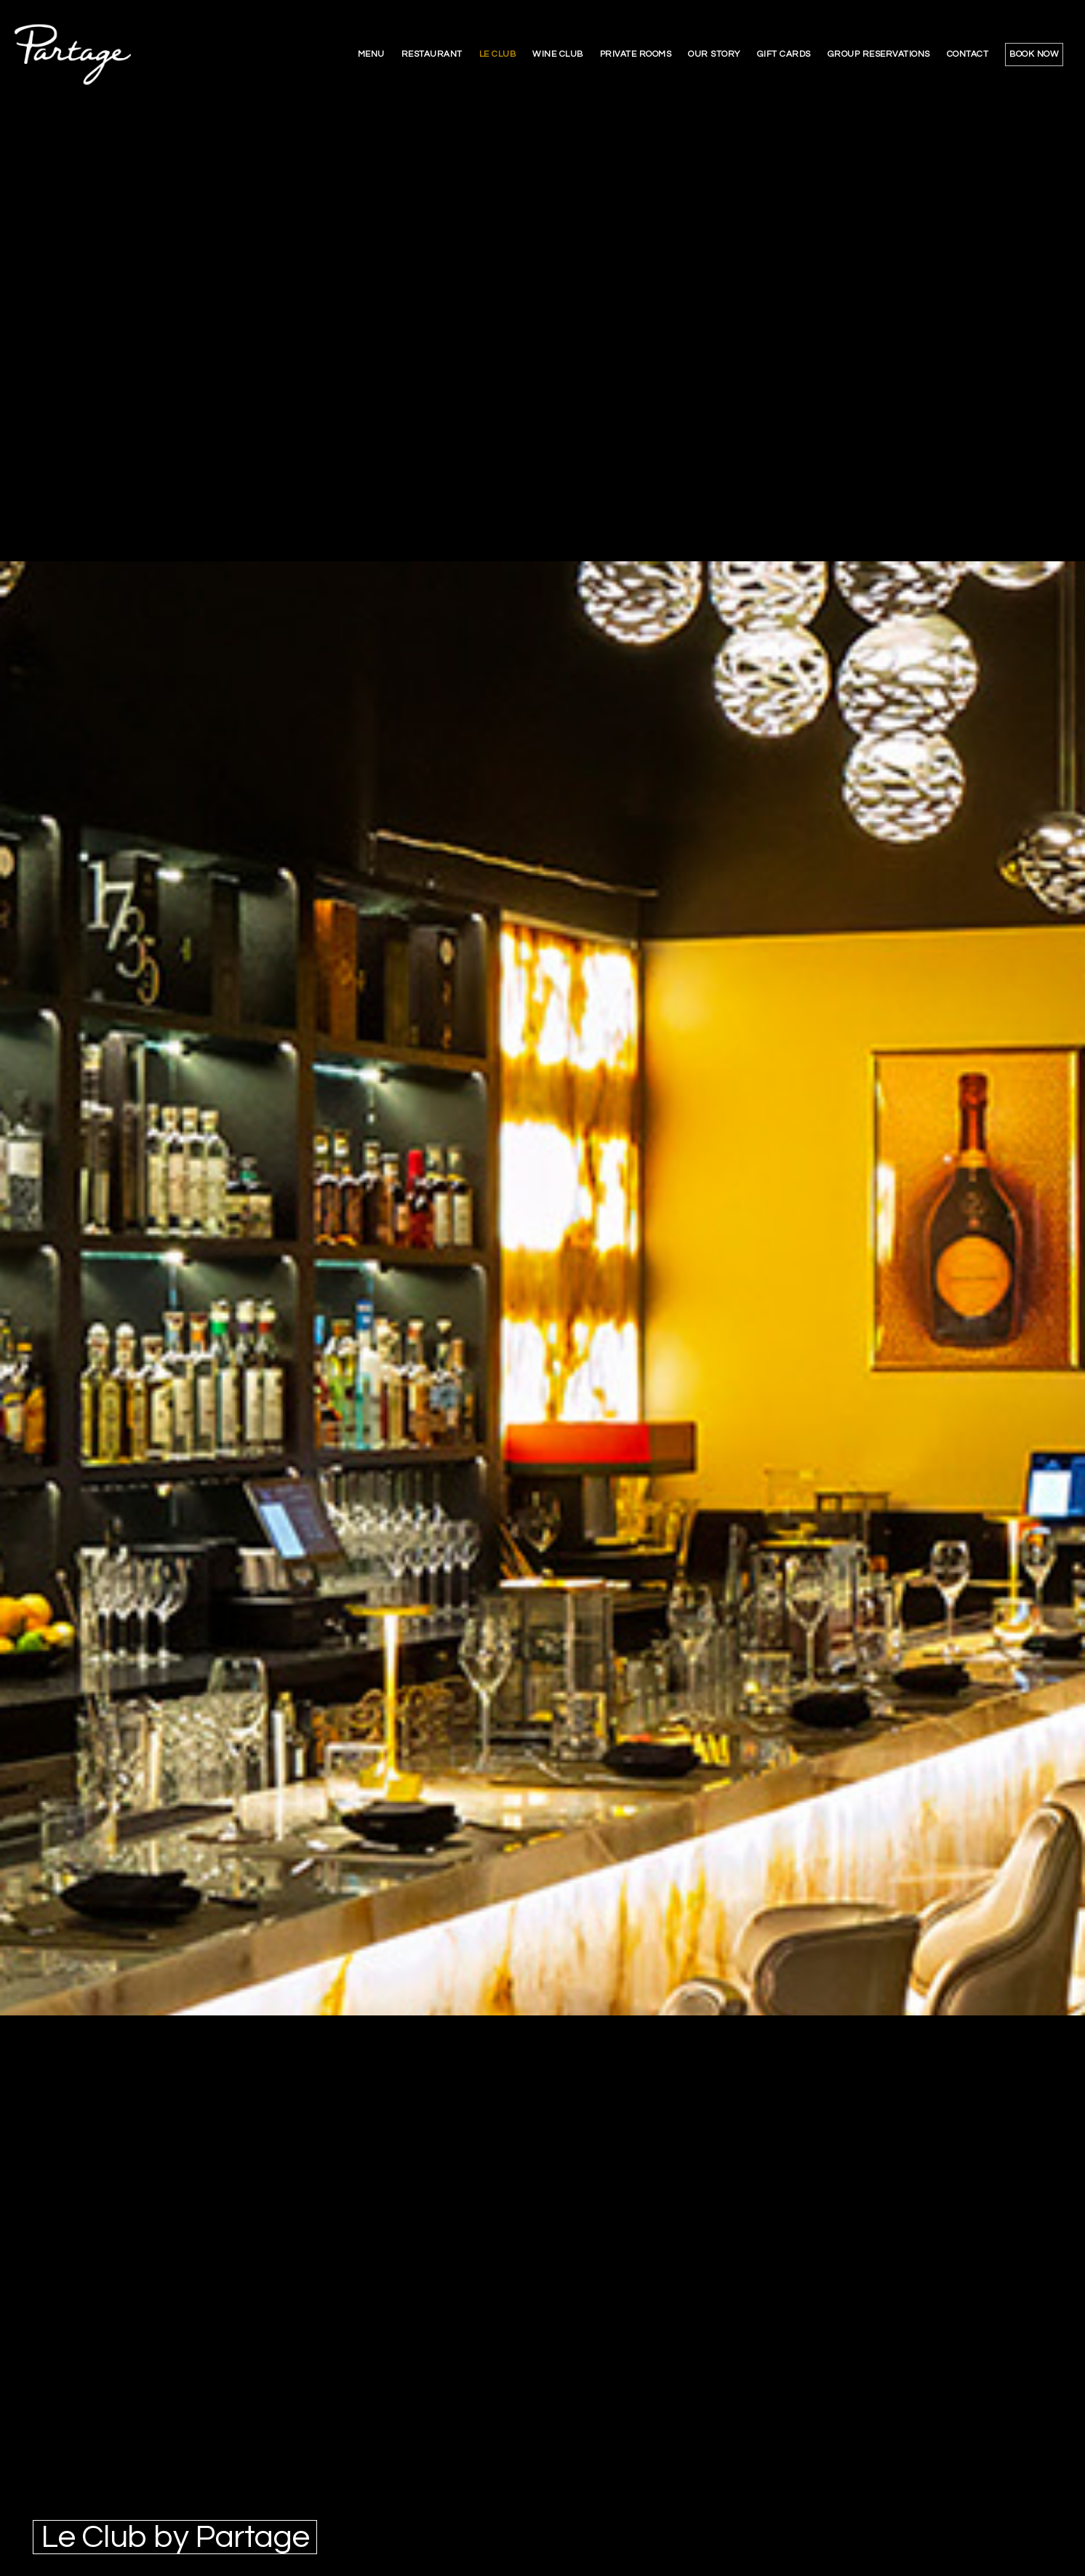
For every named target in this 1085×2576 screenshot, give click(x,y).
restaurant (432, 54)
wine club (557, 54)
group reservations (879, 54)
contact (968, 54)
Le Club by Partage (175, 2537)
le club (497, 54)
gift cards (784, 54)
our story (714, 54)
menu (371, 54)
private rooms (636, 54)
